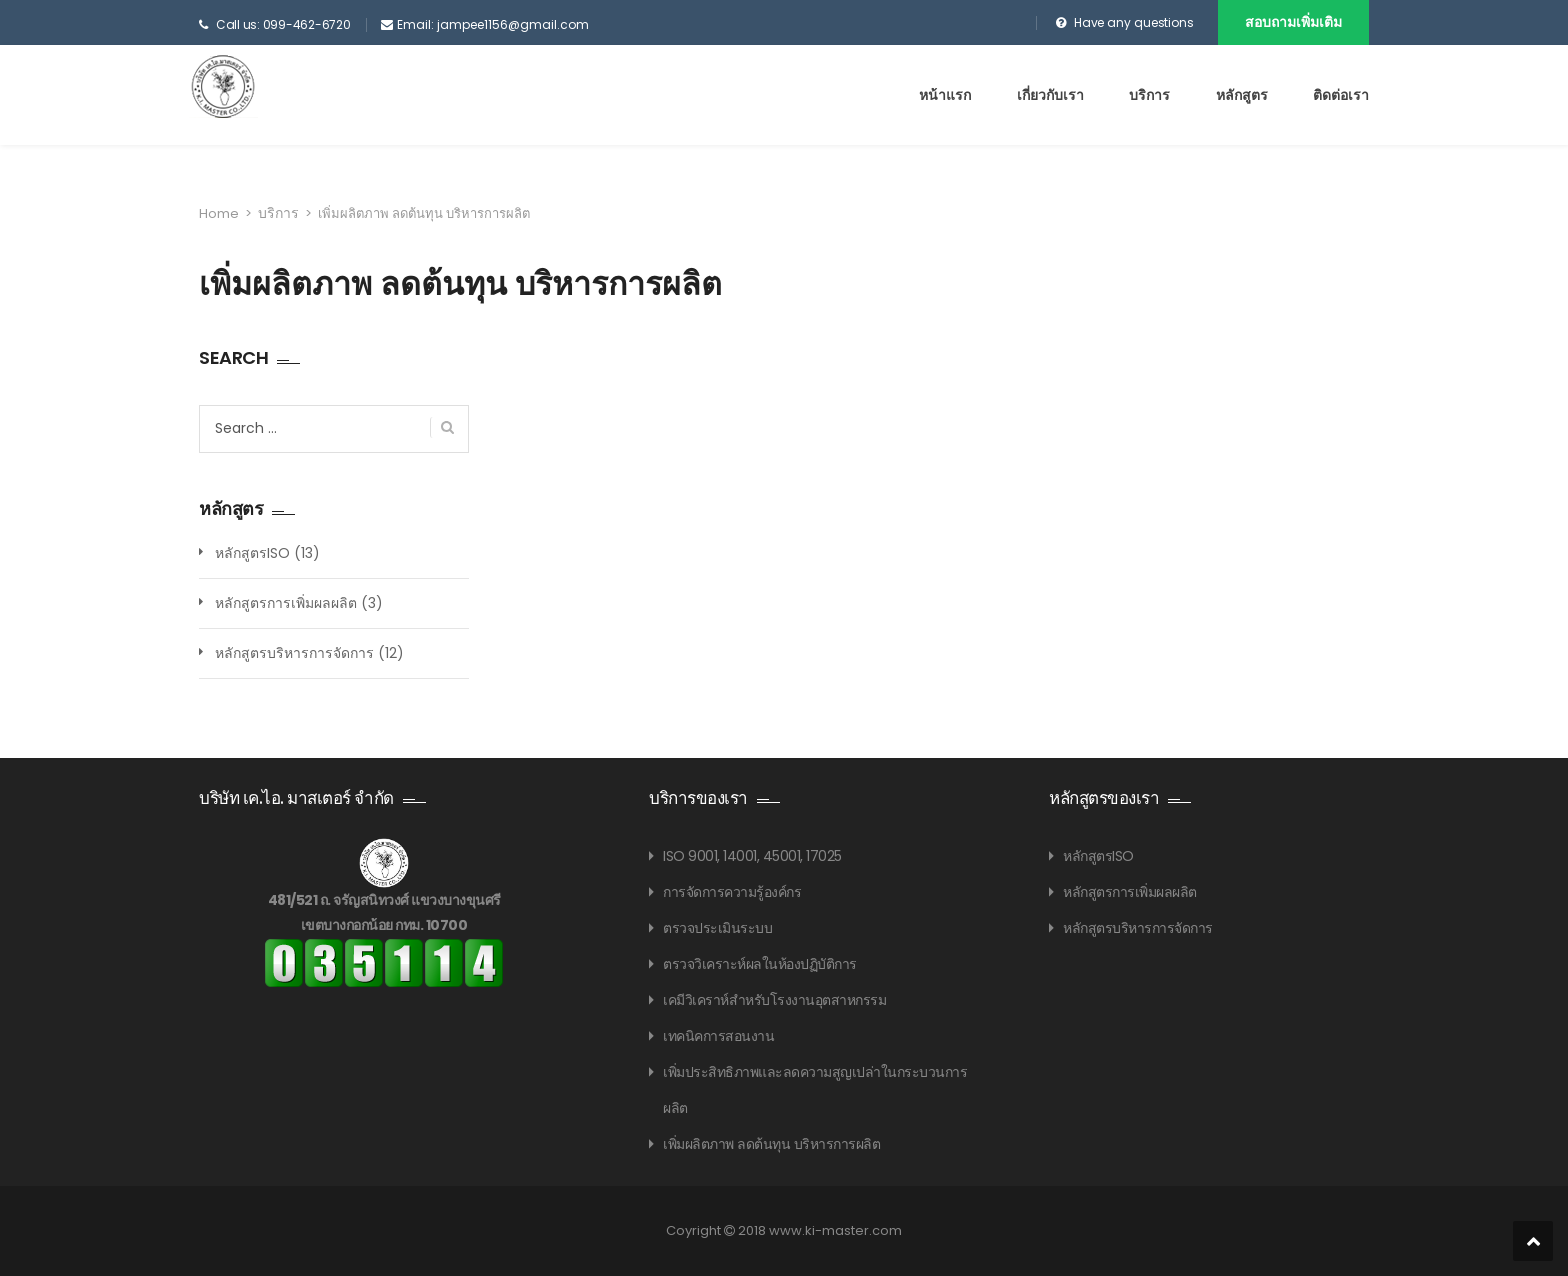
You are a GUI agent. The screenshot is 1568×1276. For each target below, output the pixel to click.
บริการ (1149, 95)
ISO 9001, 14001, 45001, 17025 (752, 856)
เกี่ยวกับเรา (1050, 95)
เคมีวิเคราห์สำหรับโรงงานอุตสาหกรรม (774, 1000)
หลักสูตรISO (252, 553)
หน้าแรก (945, 95)
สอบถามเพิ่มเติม (1293, 22)
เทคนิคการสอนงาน (718, 1036)
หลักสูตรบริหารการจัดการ (294, 653)
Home (219, 213)
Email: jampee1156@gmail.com (493, 24)
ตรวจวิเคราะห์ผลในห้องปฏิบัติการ (760, 964)
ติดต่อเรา (1341, 95)
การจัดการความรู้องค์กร (732, 892)
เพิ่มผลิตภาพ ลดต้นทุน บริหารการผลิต (771, 1144)
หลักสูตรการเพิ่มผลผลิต (286, 603)
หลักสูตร (1242, 95)
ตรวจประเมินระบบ (717, 928)
